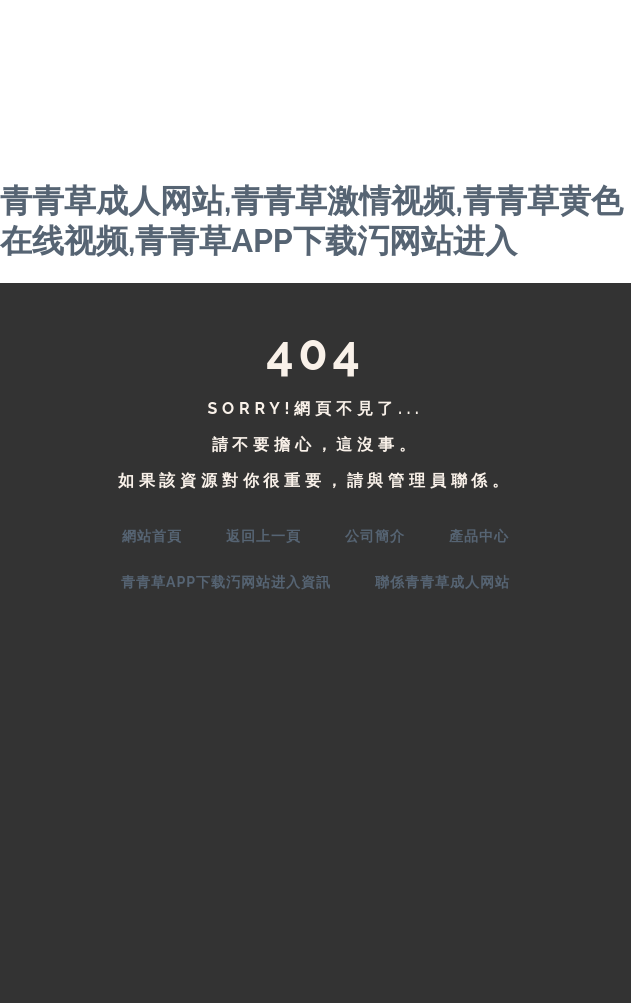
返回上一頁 (263, 536)
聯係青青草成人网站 (442, 582)
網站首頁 (152, 536)
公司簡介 (375, 536)
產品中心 (479, 536)
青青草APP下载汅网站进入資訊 (226, 582)
